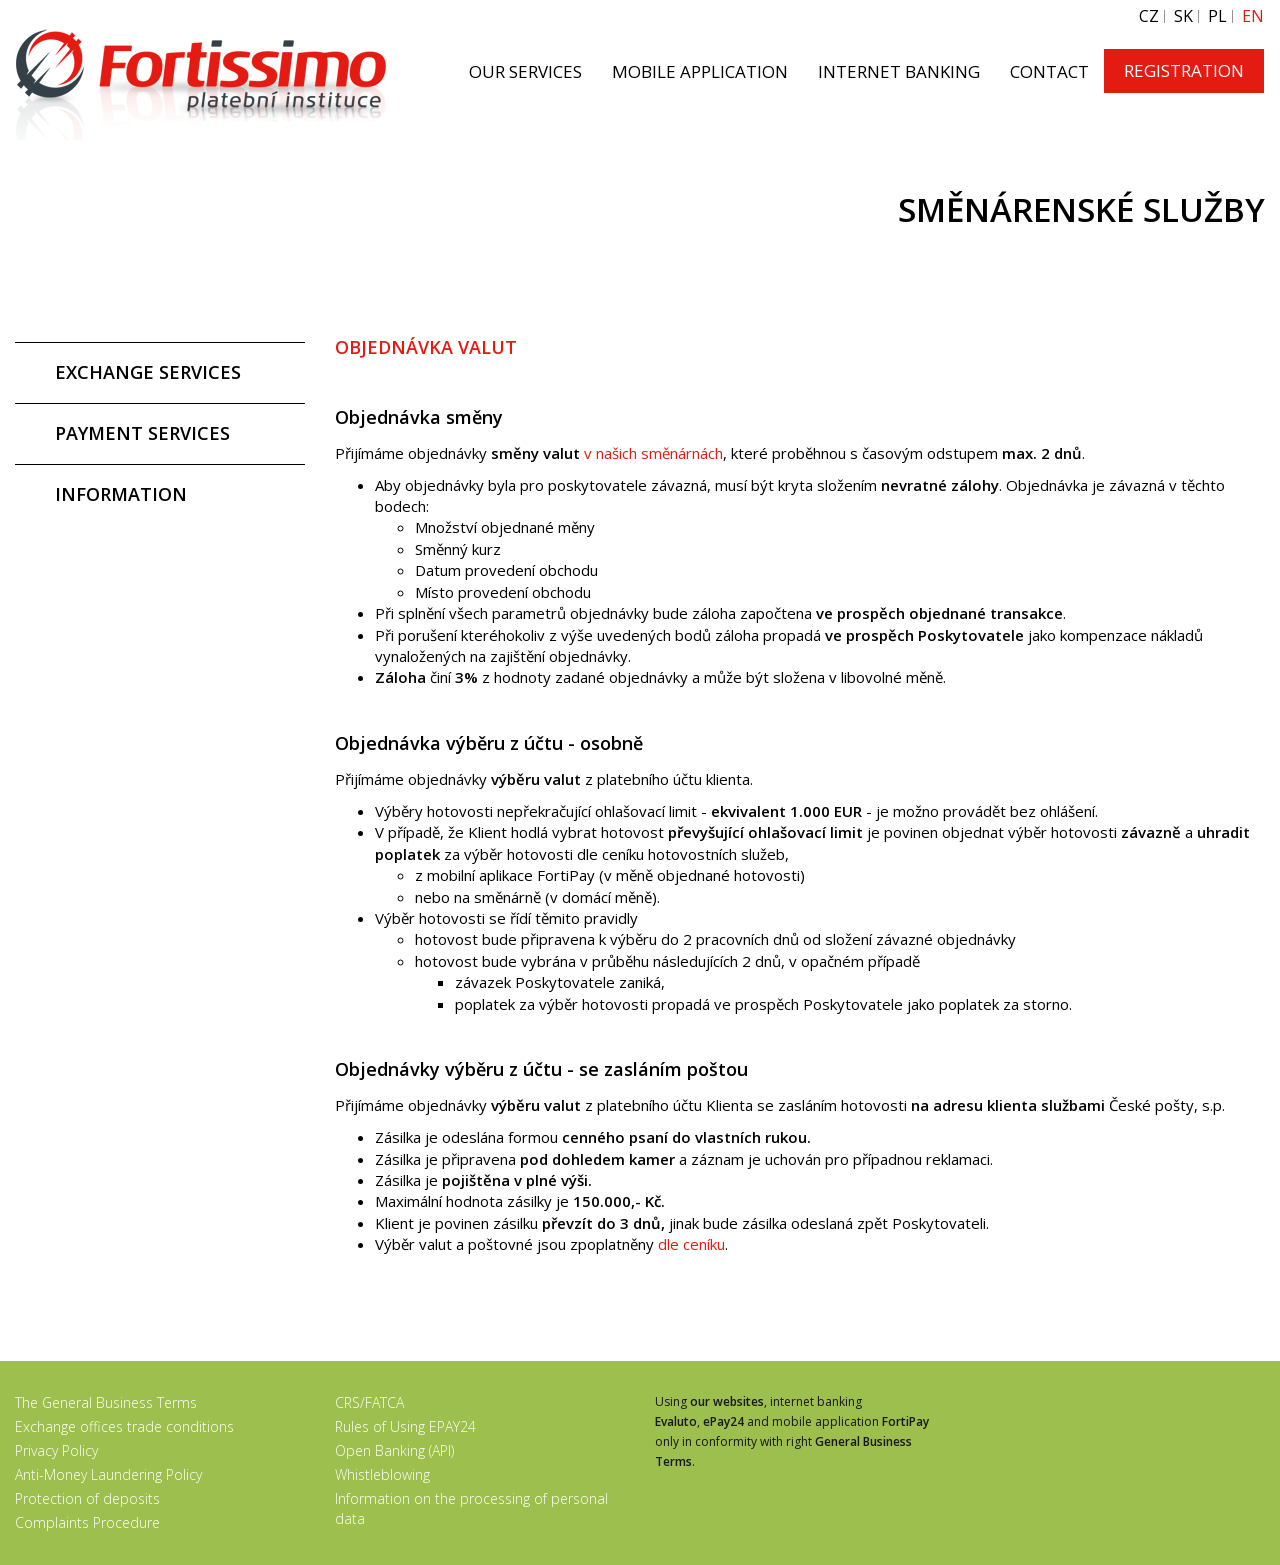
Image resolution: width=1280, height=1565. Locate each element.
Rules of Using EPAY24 (405, 1426)
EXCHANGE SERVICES (148, 372)
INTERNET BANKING (899, 71)
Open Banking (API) (394, 1450)
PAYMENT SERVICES (142, 433)
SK (1183, 16)
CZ (1149, 16)
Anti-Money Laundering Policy (108, 1474)
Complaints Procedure (87, 1522)
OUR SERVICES (525, 71)
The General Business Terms (106, 1402)
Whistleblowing (382, 1474)
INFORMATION (121, 494)
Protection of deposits (87, 1498)
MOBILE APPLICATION (700, 71)
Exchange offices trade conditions (124, 1426)
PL (1217, 16)
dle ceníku (691, 1244)
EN (1253, 16)
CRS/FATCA (369, 1402)
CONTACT (1049, 71)
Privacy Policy (56, 1450)
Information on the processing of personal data (471, 1508)
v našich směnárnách (653, 453)
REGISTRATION (1184, 70)
